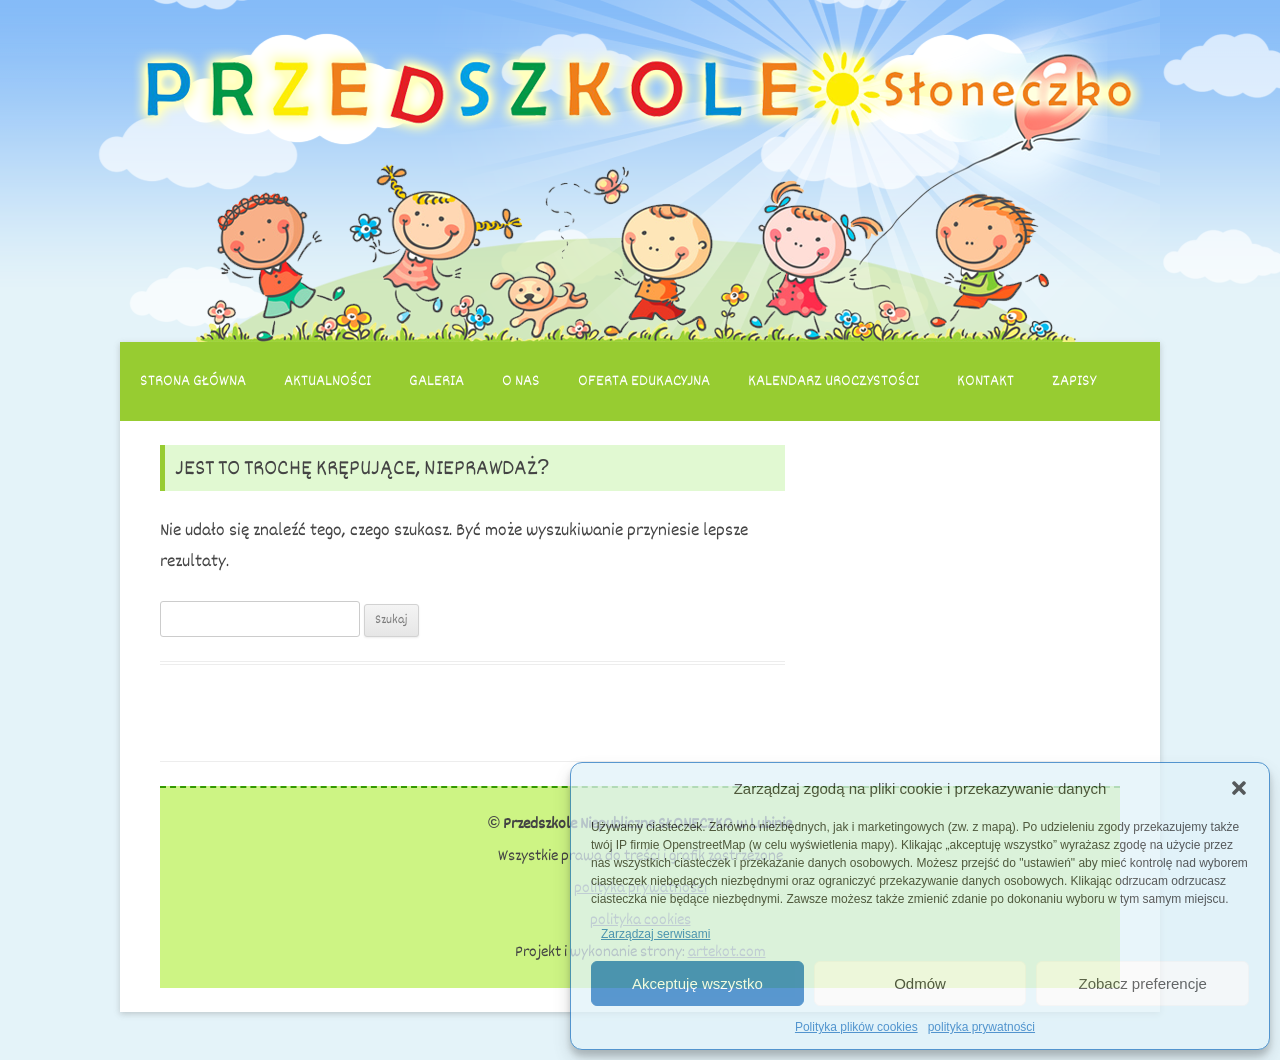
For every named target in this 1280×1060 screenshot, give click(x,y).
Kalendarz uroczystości (833, 381)
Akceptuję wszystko (697, 983)
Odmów (920, 983)
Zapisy (1074, 381)
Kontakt (985, 381)
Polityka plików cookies (856, 1027)
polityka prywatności (981, 1027)
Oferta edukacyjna (644, 381)
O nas (521, 381)
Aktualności (327, 381)
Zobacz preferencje (1142, 983)
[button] (1239, 788)
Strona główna (193, 381)
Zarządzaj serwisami (655, 934)
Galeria (436, 381)
